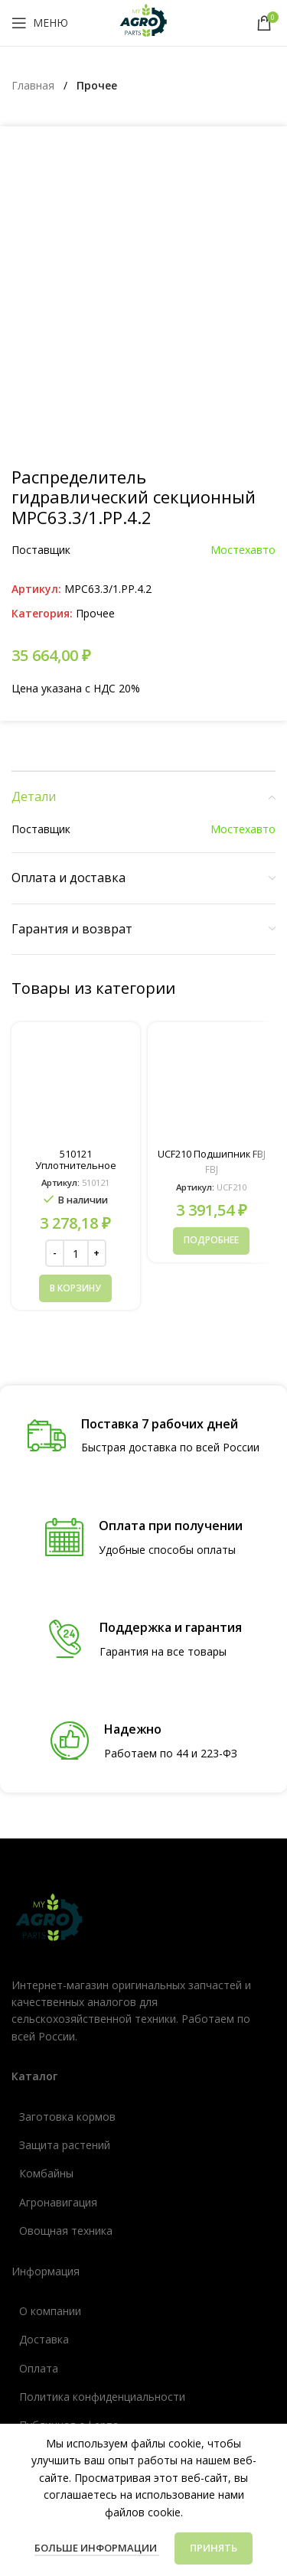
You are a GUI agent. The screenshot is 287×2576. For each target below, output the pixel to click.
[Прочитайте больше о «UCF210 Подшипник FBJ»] (211, 1010)
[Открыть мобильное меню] (40, 23)
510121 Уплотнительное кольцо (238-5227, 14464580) (75, 942)
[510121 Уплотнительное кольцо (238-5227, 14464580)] (75, 856)
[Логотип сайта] (144, 22)
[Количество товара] (75, 1023)
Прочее (97, 85)
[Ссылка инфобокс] (143, 1206)
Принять (213, 2548)
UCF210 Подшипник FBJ (212, 924)
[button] (75, 1059)
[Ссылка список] (143, 1886)
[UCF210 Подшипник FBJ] (212, 856)
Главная (34, 85)
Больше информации (96, 2548)
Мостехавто (243, 320)
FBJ (211, 940)
